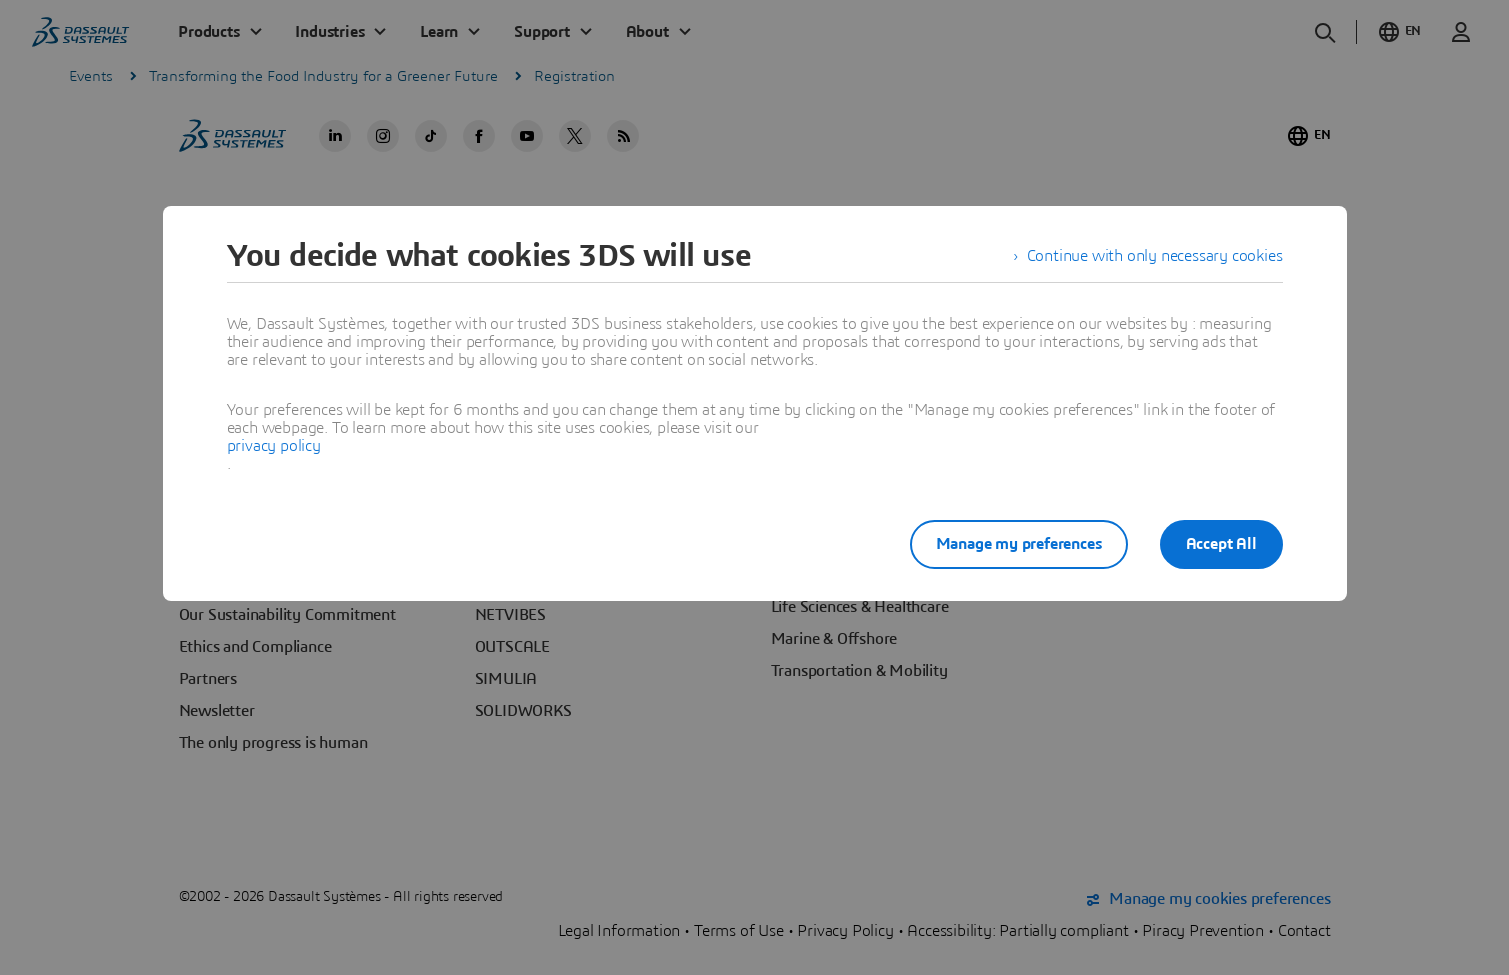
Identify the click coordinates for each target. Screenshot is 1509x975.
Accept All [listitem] (1221, 544)
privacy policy (274, 446)
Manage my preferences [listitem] (1019, 544)
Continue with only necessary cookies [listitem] (1155, 256)
